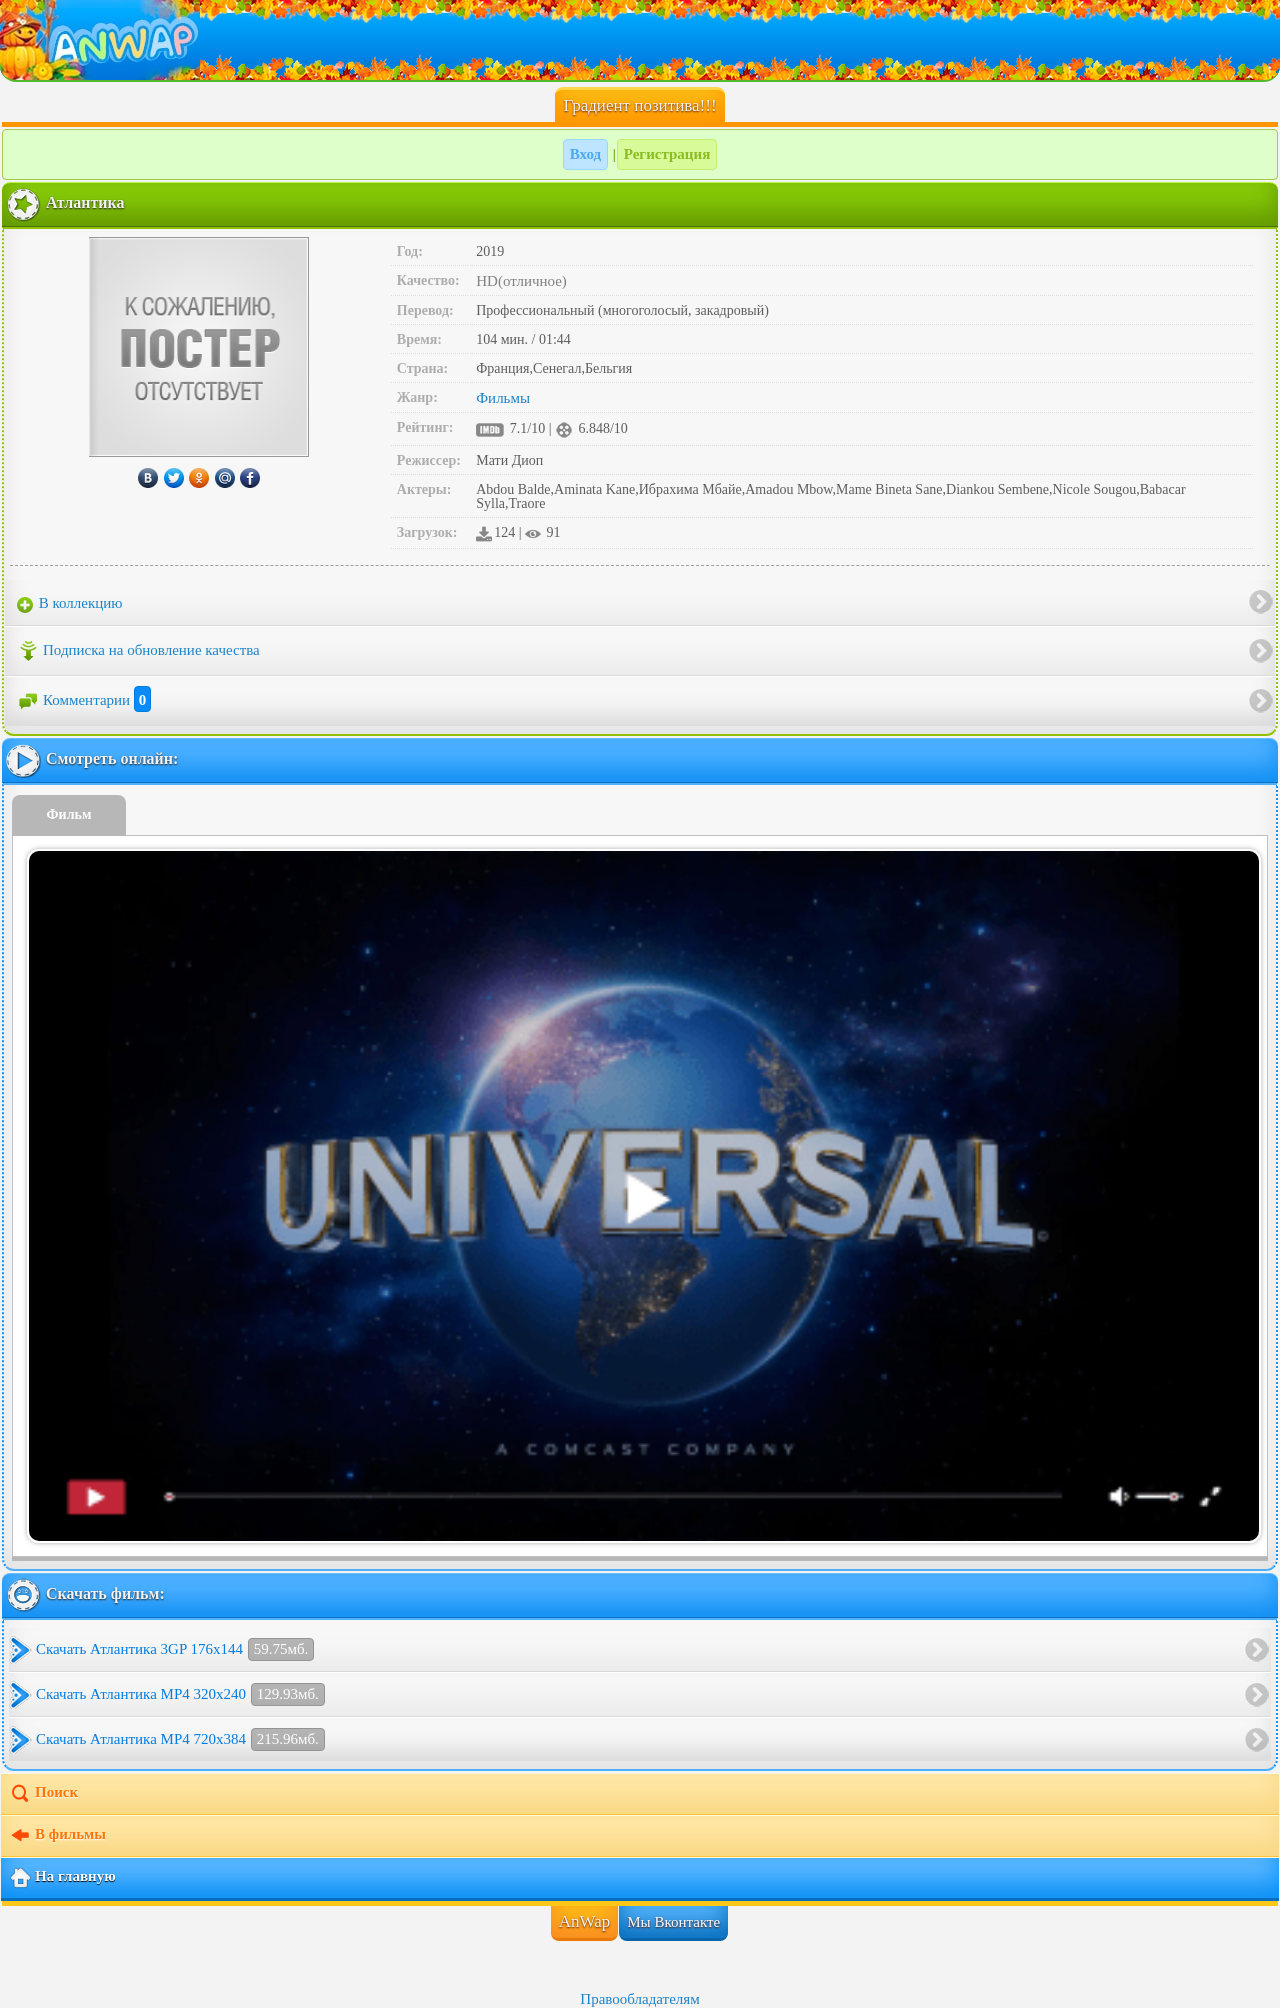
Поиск (43, 1794)
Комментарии (84, 700)
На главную (62, 1878)
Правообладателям (639, 1999)
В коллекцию (70, 604)
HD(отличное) (521, 281)
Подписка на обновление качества (138, 651)
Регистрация (667, 154)
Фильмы (503, 398)
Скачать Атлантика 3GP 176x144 (175, 1649)
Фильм (69, 814)
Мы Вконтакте (673, 1922)
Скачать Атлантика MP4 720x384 (180, 1739)
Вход (585, 154)
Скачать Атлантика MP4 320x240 (180, 1694)
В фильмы (57, 1836)
